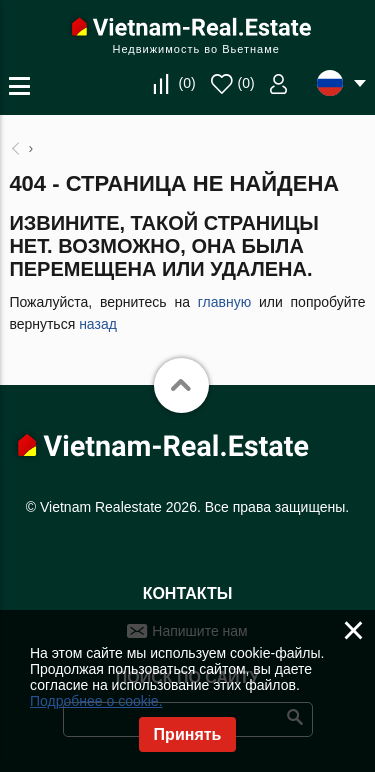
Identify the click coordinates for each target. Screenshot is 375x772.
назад (98, 324)
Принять (188, 734)
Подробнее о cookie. (96, 701)
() (186, 83)
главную (224, 302)
